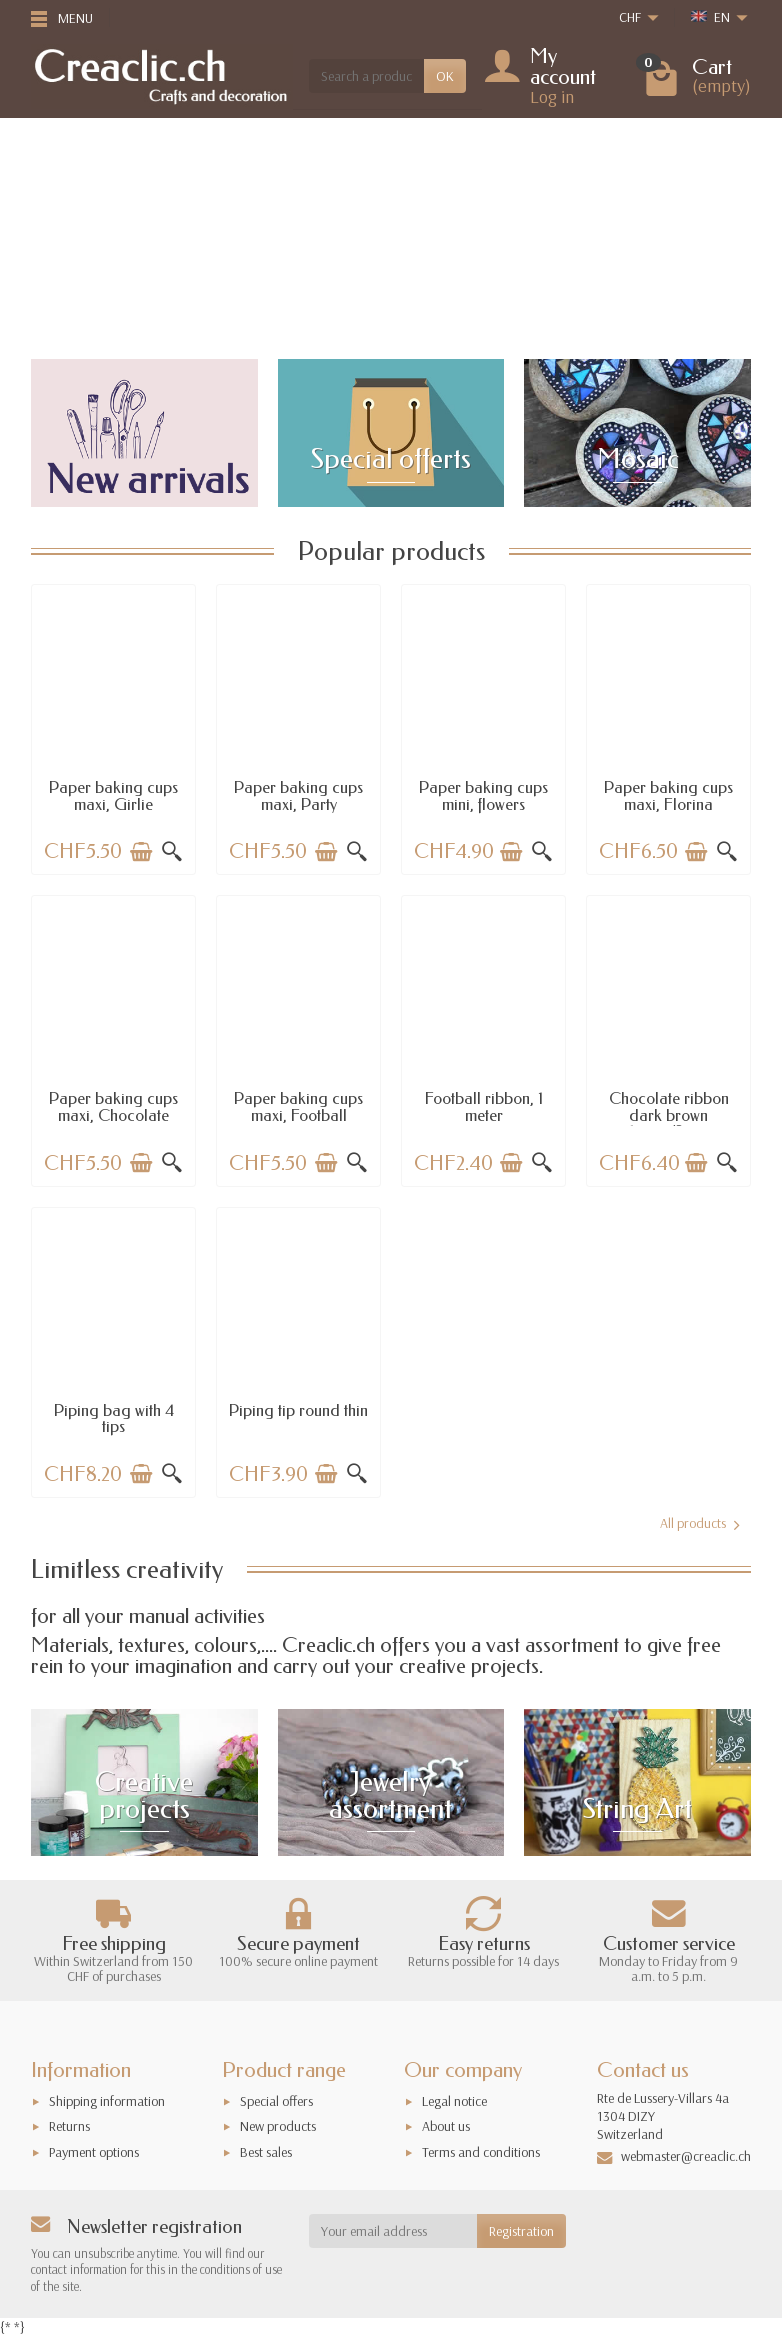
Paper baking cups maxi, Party (298, 795)
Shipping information (107, 2101)
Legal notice (454, 2101)
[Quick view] (172, 852)
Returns (69, 2126)
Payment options (94, 2152)
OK (445, 76)
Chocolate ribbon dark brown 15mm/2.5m (669, 1115)
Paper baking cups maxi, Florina (668, 795)
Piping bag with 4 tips (114, 1418)
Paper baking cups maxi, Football (298, 1106)
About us (446, 2126)
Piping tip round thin (298, 1410)
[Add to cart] (141, 852)
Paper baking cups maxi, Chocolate (113, 1106)
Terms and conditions (481, 2152)
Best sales (266, 2152)
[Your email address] (393, 2231)
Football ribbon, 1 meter (484, 1106)
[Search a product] (366, 76)
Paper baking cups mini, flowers (483, 795)
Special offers (276, 2101)
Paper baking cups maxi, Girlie (113, 795)
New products (278, 2126)
